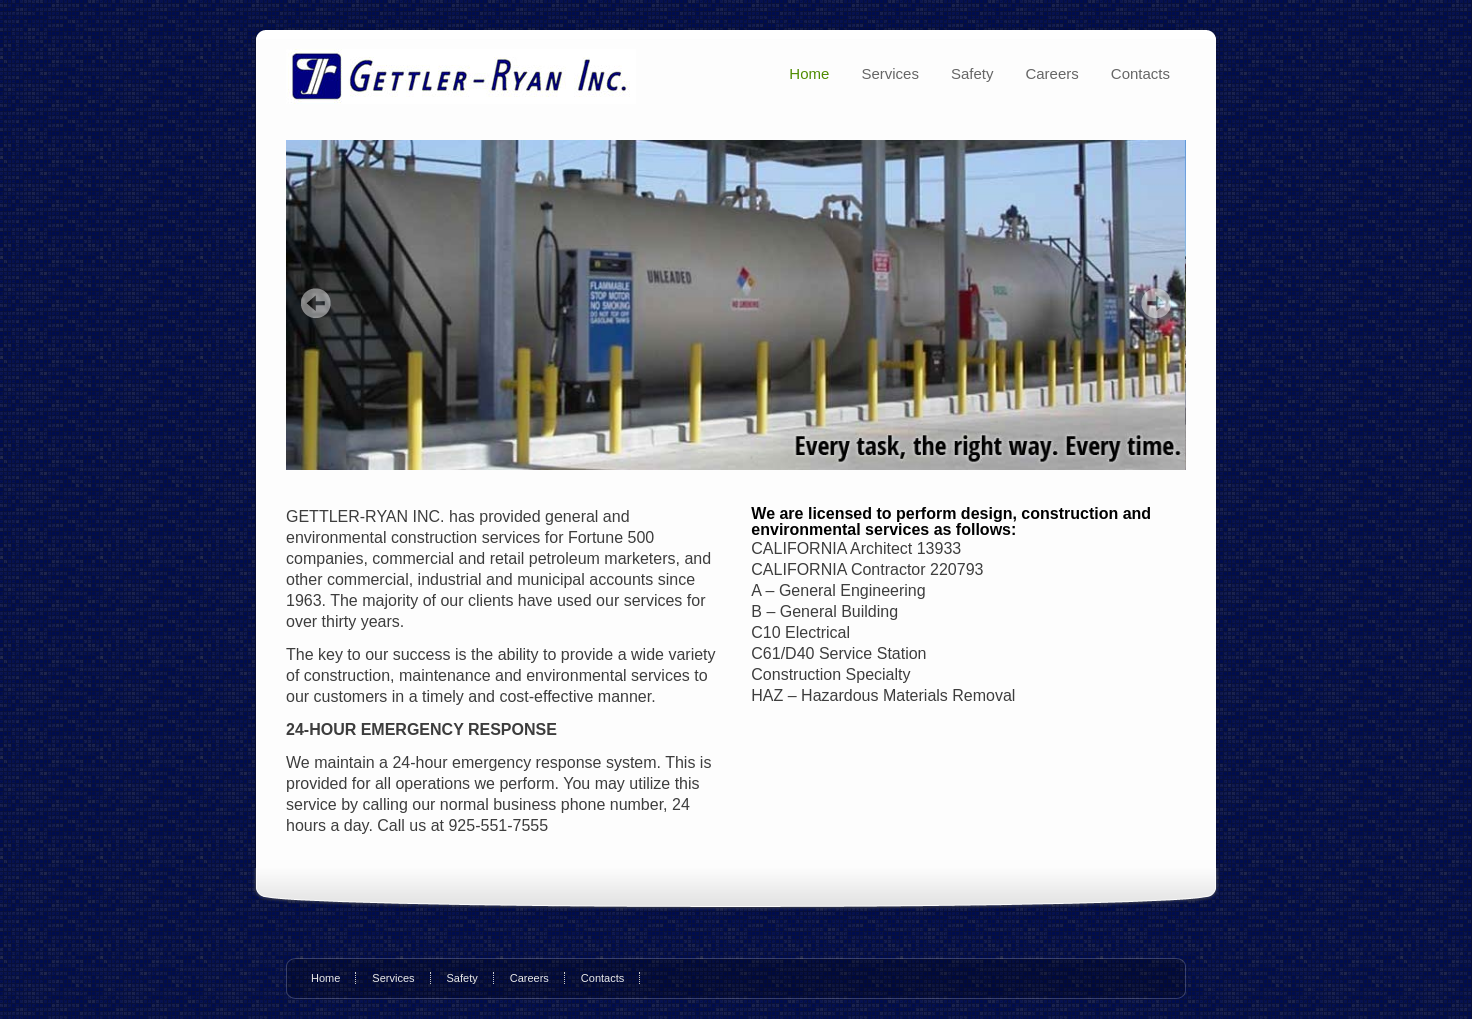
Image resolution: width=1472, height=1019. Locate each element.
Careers (1051, 73)
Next (1156, 303)
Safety (972, 73)
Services (890, 73)
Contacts (1140, 73)
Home (809, 73)
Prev (316, 303)
